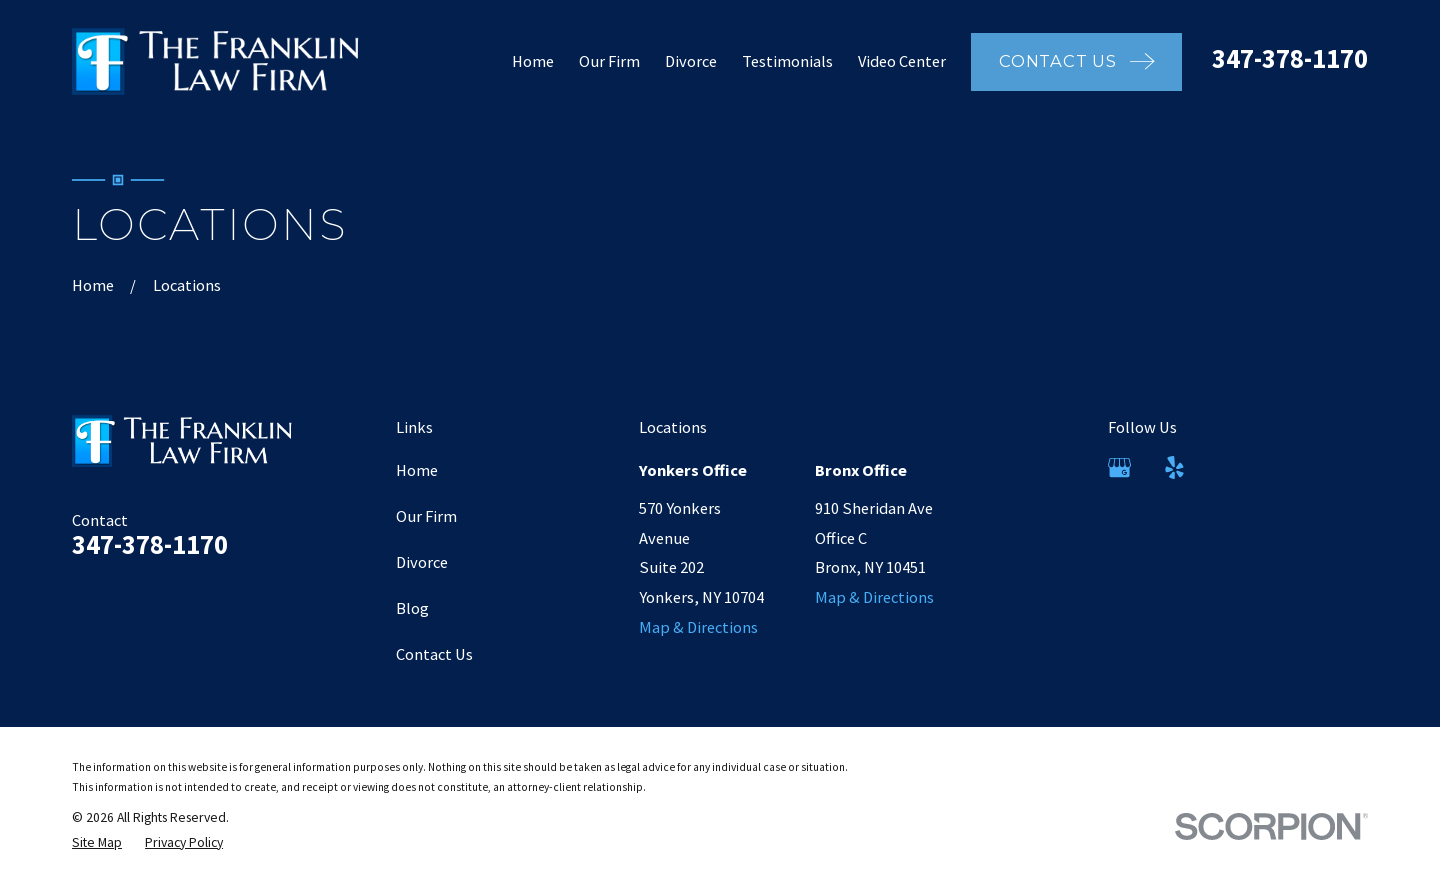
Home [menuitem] (533, 61)
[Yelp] (1174, 467)
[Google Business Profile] (1119, 467)
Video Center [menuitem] (902, 61)
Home (417, 470)
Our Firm (426, 516)
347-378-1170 (1290, 58)
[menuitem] (97, 843)
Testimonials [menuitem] (787, 61)
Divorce (422, 562)
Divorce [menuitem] (691, 61)
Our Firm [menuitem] (609, 61)
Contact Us (434, 654)
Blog (412, 608)
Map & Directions (698, 627)
